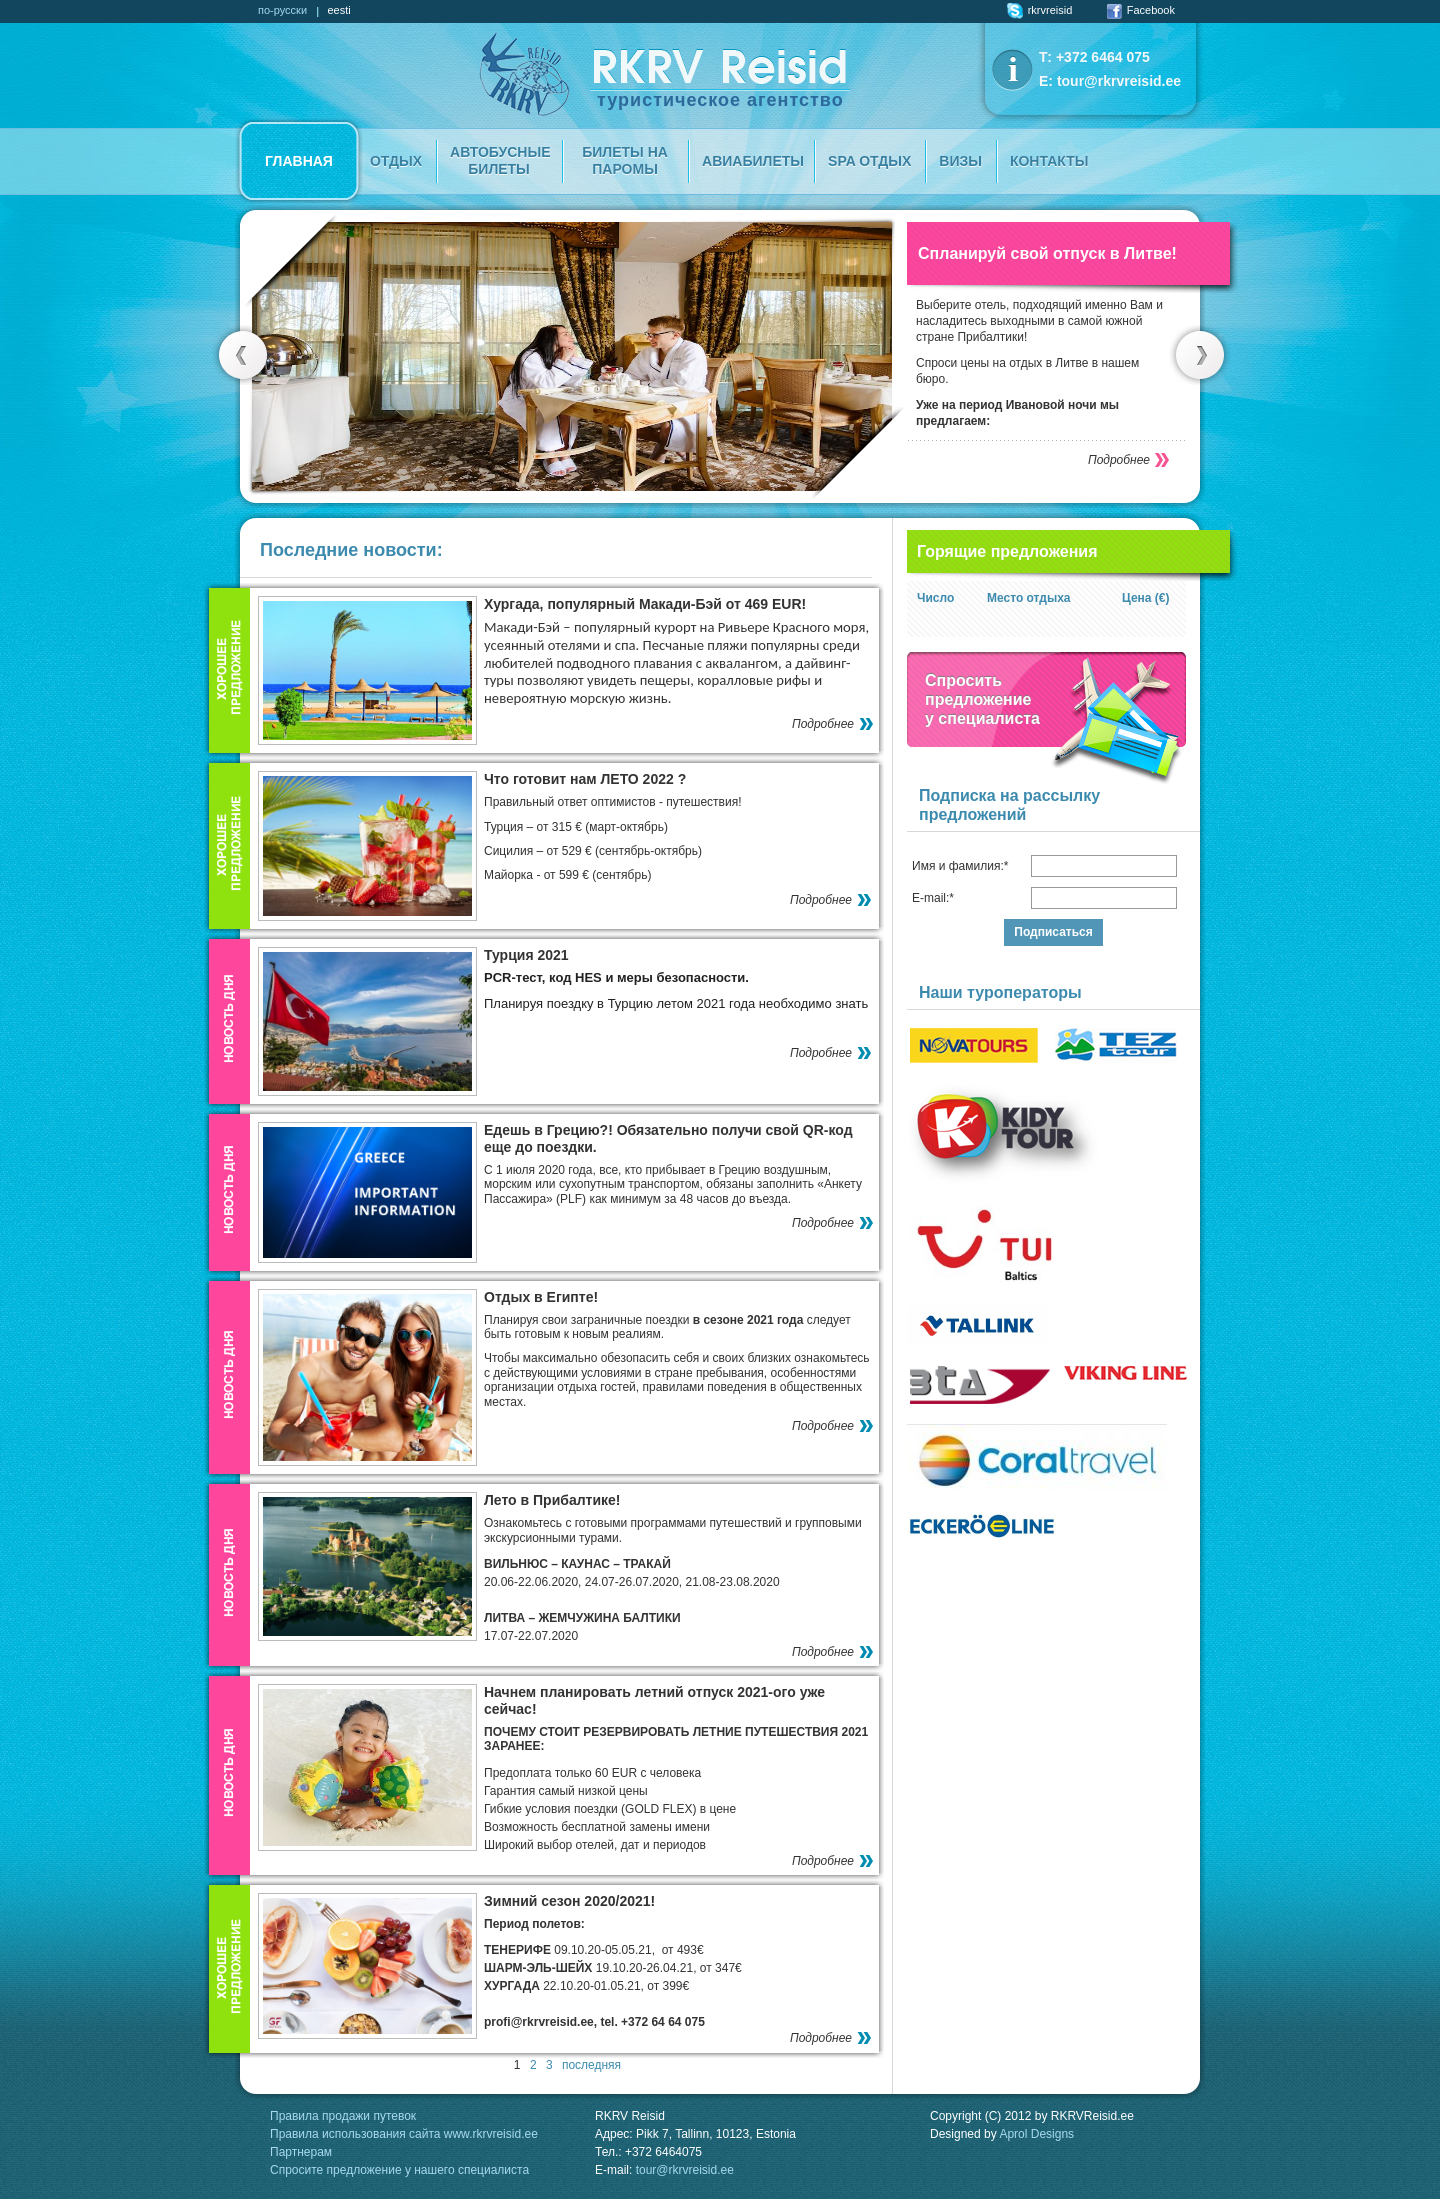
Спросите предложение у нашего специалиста (399, 2170)
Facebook (1141, 10)
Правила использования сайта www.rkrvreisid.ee (404, 2134)
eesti (338, 10)
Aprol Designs (1036, 2134)
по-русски (282, 10)
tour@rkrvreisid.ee (1119, 81)
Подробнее (1119, 460)
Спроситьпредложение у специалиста (982, 699)
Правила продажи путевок (343, 2116)
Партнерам (301, 2152)
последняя (591, 2065)
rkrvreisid (1040, 10)
